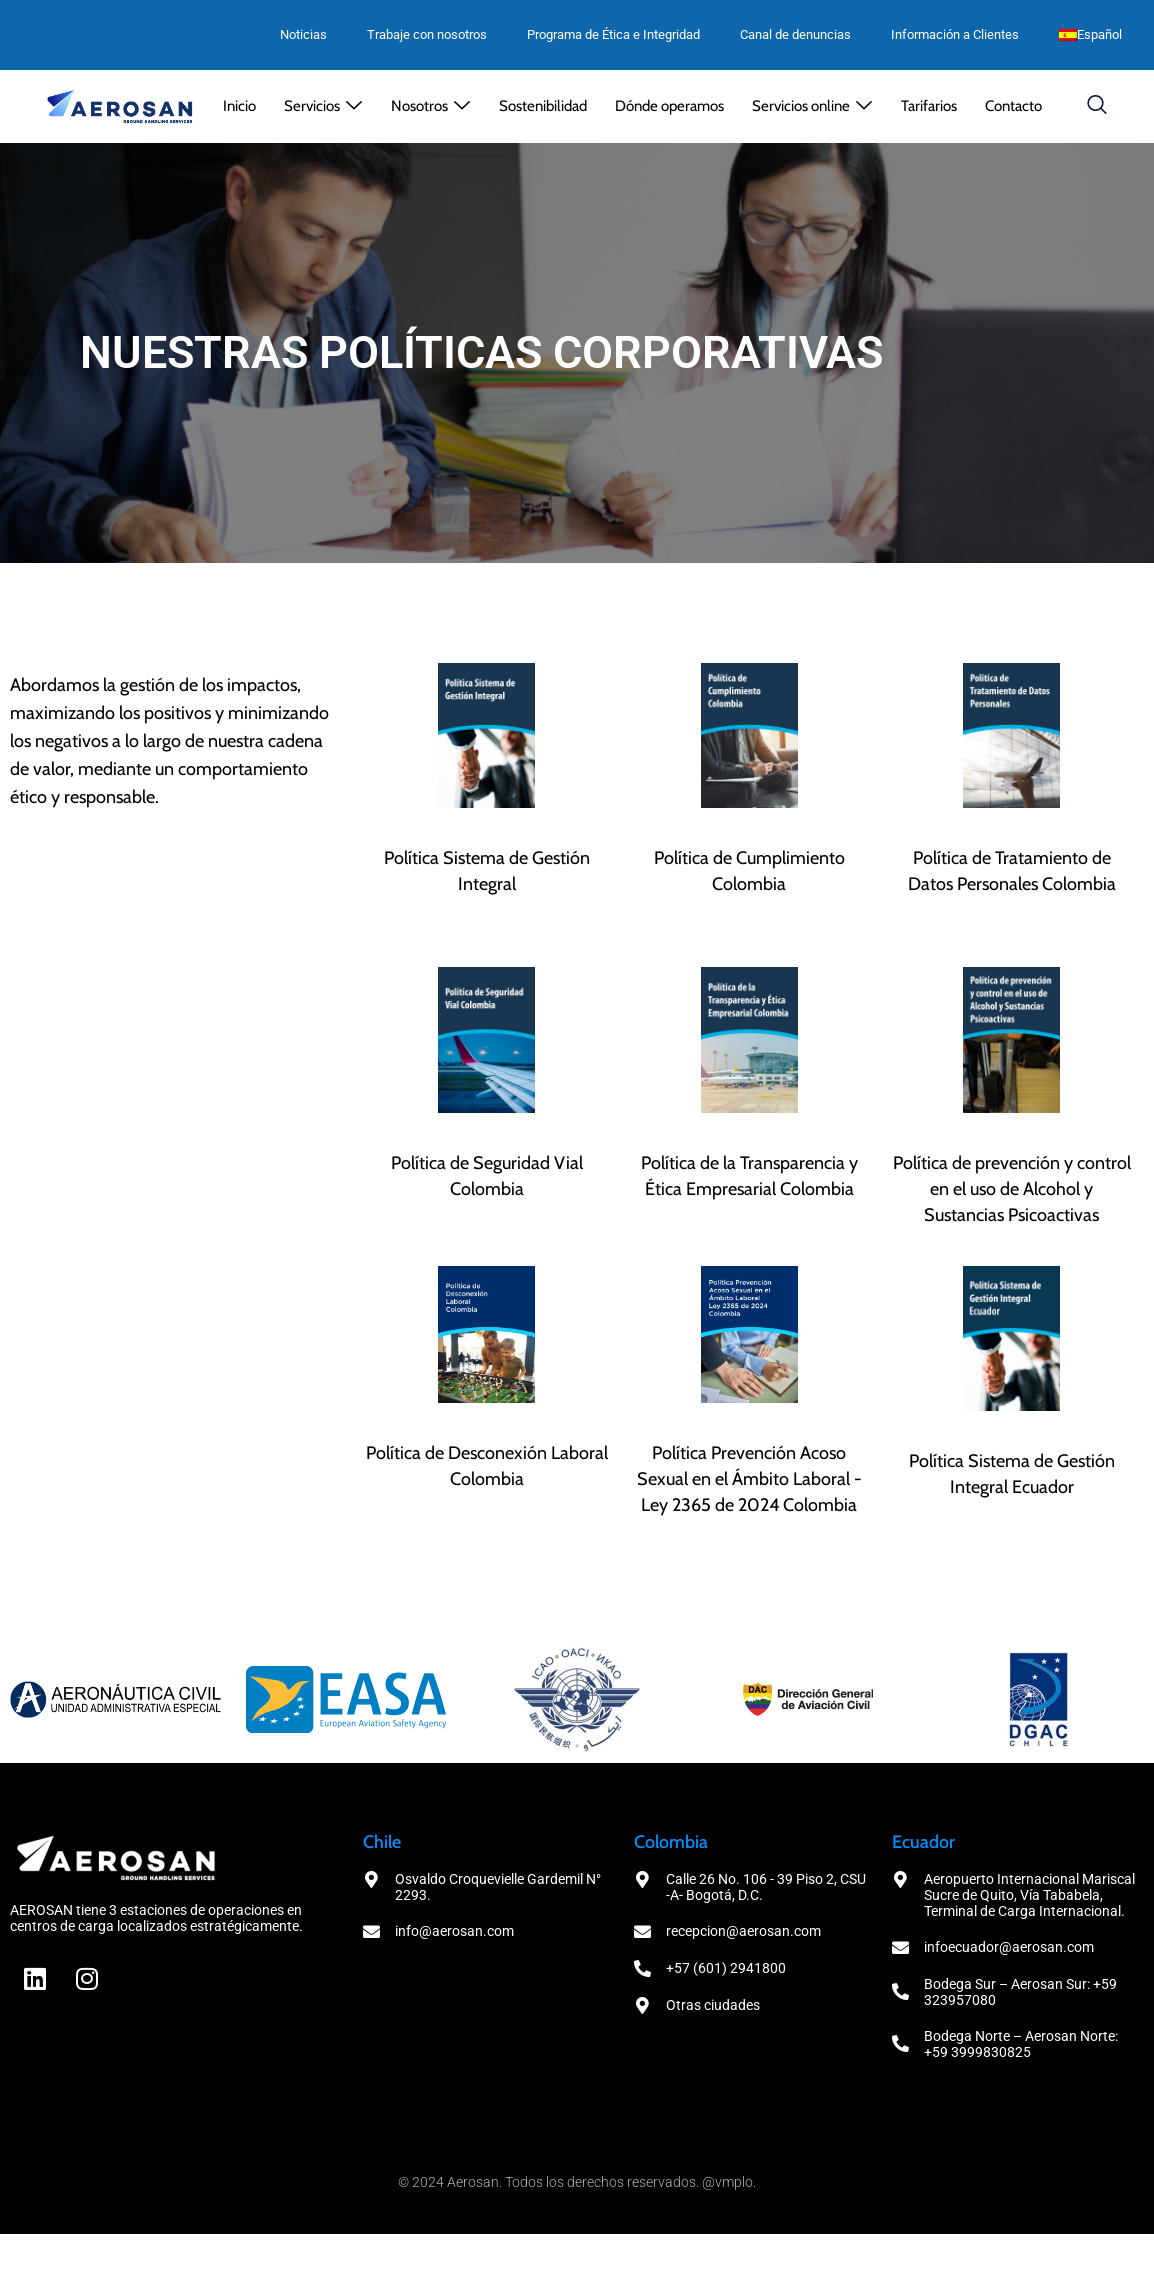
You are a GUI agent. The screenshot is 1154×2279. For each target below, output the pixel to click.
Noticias (303, 34)
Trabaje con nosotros (427, 34)
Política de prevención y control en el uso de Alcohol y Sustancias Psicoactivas (1012, 1189)
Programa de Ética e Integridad (613, 34)
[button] (323, 106)
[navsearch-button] (1097, 106)
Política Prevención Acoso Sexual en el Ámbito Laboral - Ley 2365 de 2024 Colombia (749, 1479)
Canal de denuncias (795, 34)
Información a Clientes (955, 34)
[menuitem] (1090, 35)
